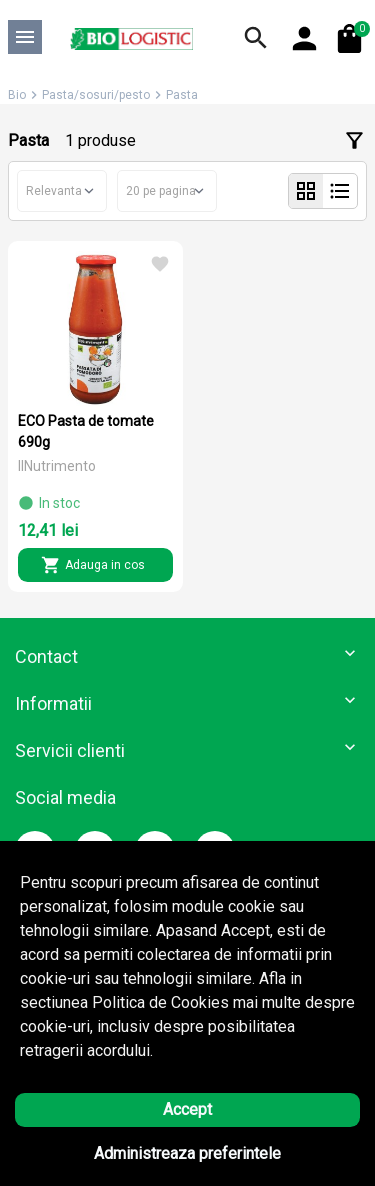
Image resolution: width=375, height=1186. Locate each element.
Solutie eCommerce (132, 1151)
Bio (17, 95)
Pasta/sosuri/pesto (96, 95)
